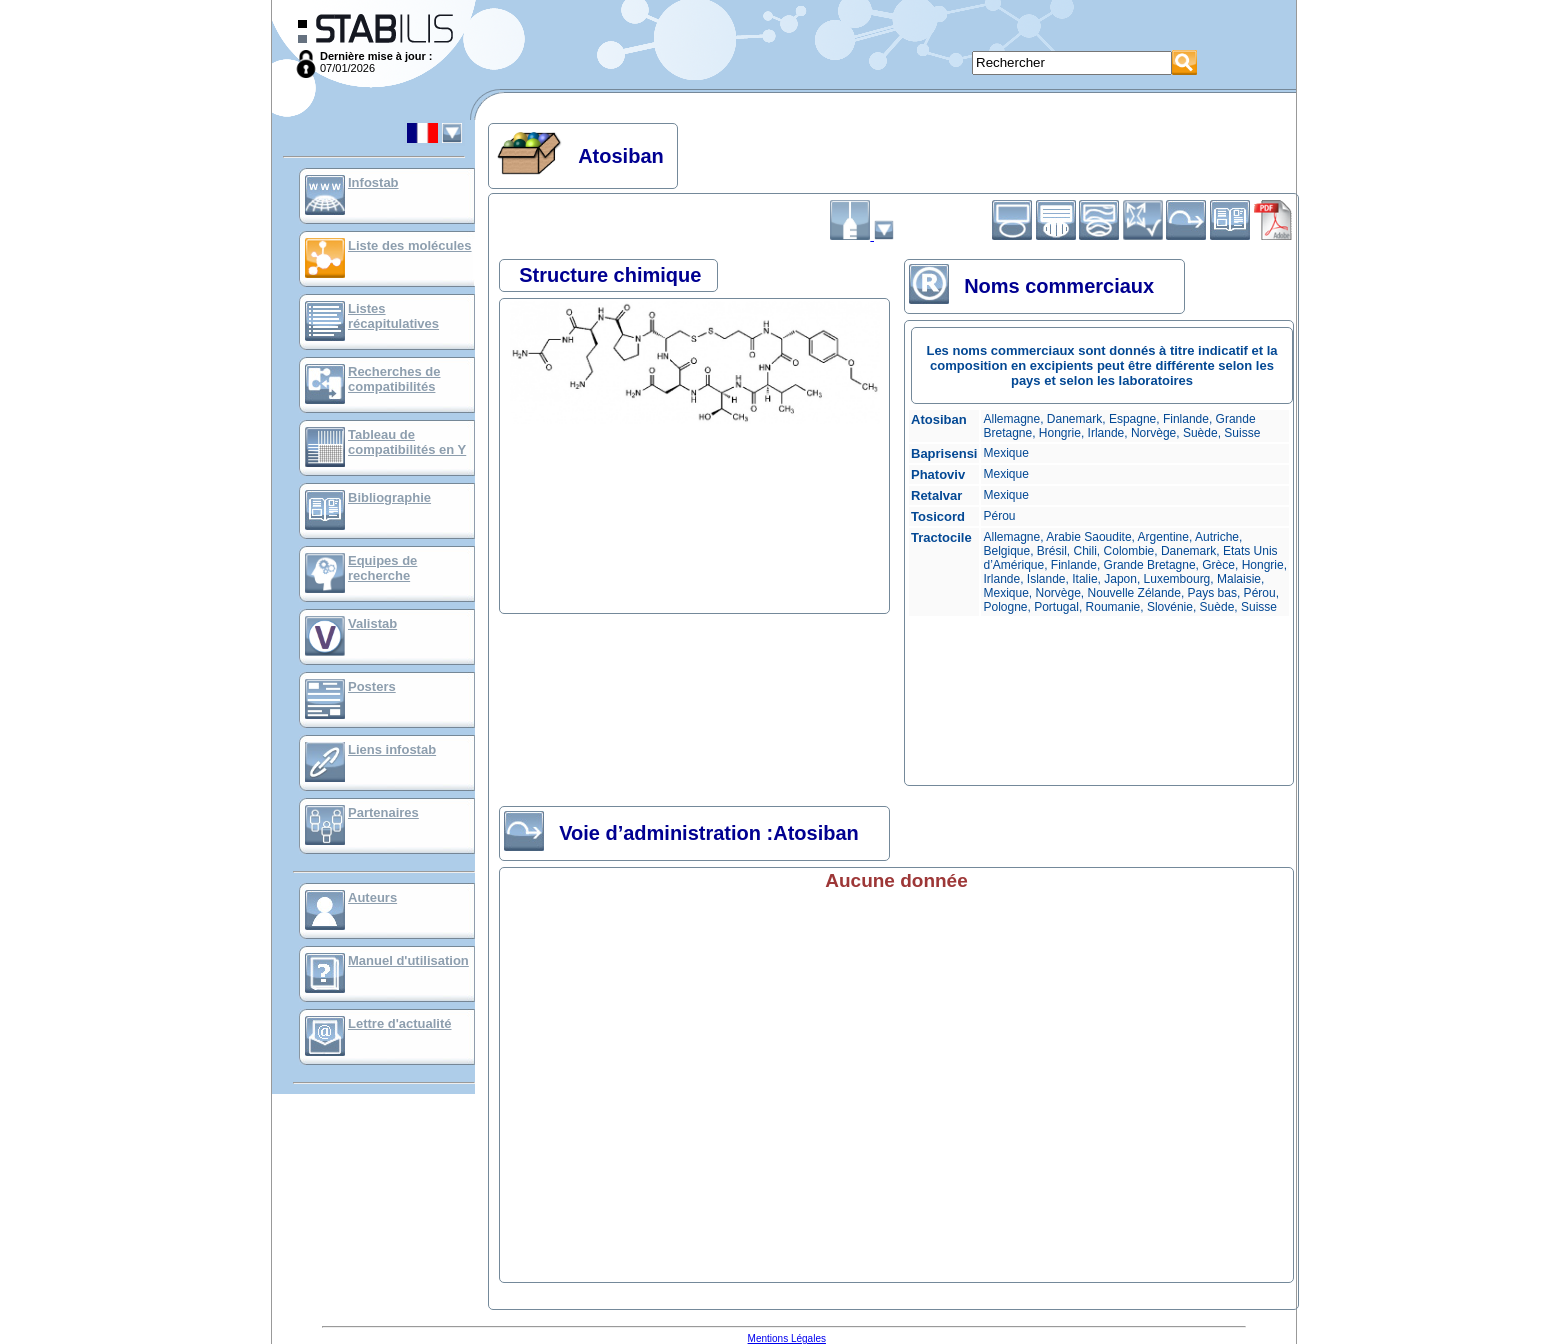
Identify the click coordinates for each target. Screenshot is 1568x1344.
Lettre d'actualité (400, 1023)
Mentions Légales (787, 1338)
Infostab (373, 182)
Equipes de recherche (382, 568)
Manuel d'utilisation (408, 960)
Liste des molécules (410, 245)
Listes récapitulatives (393, 316)
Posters (372, 686)
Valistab (372, 623)
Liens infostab (392, 749)
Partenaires (383, 812)
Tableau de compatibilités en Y (407, 442)
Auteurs (372, 897)
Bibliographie (389, 497)
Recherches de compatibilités (394, 379)
